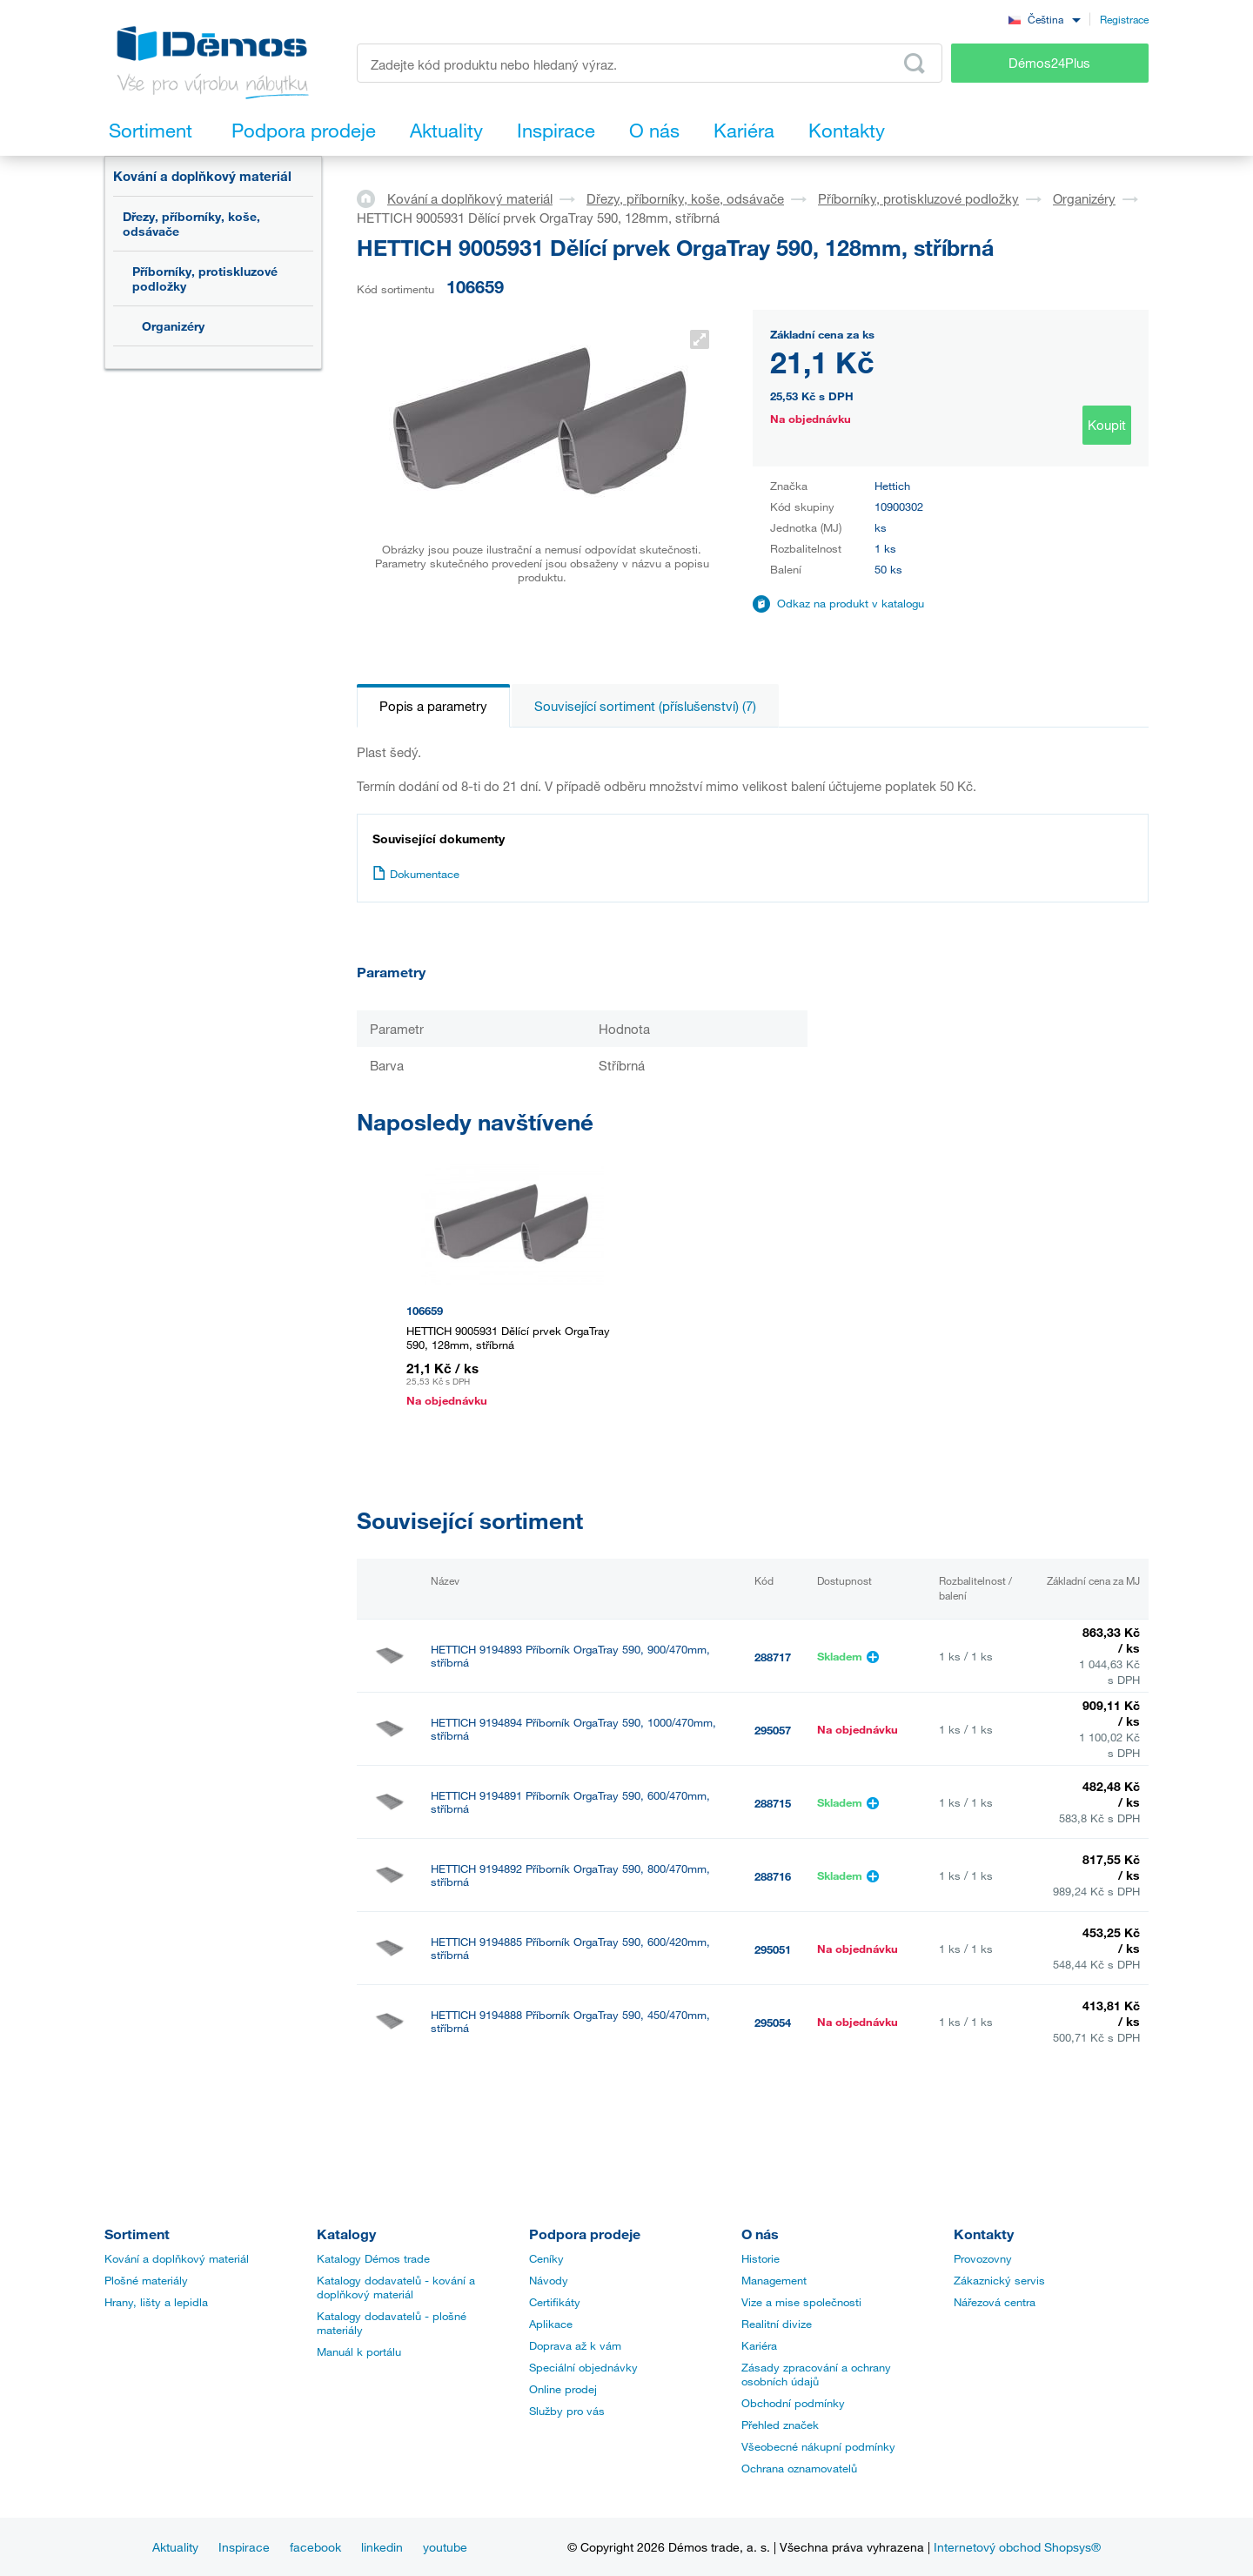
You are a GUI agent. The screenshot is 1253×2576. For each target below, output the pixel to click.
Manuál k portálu (359, 2351)
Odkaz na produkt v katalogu (850, 603)
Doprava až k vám (575, 2345)
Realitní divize (776, 2324)
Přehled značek (780, 2425)
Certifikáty (554, 2302)
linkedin (382, 2546)
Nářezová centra (994, 2302)
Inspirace (244, 2546)
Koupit (1107, 425)
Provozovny (983, 2258)
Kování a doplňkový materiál (202, 176)
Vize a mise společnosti (801, 2302)
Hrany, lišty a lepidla (156, 2302)
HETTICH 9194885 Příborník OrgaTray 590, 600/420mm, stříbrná (570, 1948)
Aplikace (551, 2324)
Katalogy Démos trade (373, 2258)
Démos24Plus (1049, 62)
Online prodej (563, 2389)
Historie (760, 2258)
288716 (772, 1876)
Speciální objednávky (583, 2367)
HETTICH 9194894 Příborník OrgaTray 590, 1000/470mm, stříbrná (573, 1729)
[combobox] (1044, 18)
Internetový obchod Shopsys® (1017, 2546)
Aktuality (175, 2546)
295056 (772, 2096)
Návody (548, 2280)
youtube (445, 2546)
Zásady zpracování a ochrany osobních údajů (816, 2374)
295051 (772, 1949)
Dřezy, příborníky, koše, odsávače (191, 223)
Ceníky (546, 2258)
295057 (772, 1730)
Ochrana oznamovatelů (799, 2468)
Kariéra (759, 2345)
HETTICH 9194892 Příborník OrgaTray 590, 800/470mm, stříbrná (570, 1875)
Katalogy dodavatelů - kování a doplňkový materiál (396, 2287)
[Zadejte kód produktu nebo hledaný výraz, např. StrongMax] (649, 63)
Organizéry (173, 326)
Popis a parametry (433, 706)
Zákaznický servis (999, 2280)
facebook (315, 2546)
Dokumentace (415, 874)
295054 (772, 2022)
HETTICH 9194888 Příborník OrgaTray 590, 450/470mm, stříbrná (570, 2022)
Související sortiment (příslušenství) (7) (645, 706)
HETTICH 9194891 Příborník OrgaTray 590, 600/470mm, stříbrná (570, 1802)
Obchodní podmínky (793, 2403)
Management (774, 2280)
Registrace (1124, 19)
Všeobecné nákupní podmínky (818, 2446)
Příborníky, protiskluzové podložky (205, 278)
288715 (772, 1803)
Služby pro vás (567, 2411)
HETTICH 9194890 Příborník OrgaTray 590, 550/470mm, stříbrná (570, 2095)
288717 (772, 1657)
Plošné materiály (146, 2280)
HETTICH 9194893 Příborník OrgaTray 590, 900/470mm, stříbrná (570, 1656)
